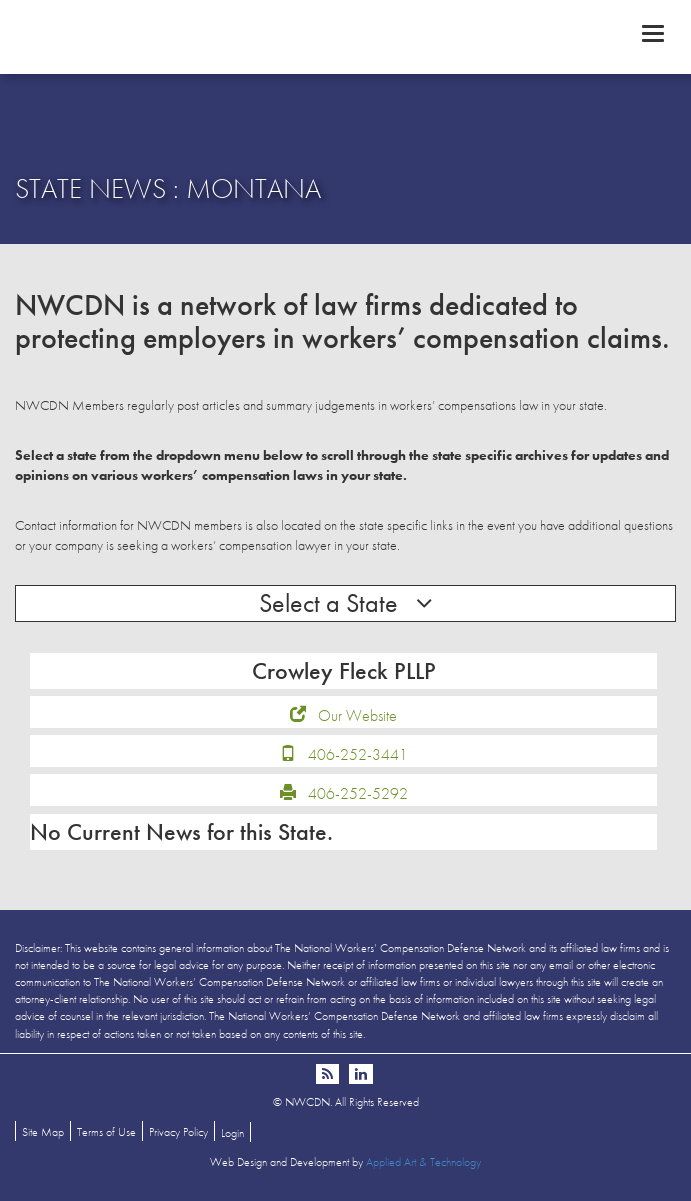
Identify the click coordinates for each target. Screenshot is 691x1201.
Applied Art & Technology (423, 1162)
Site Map (43, 1132)
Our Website (357, 715)
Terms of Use (106, 1132)
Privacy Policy (178, 1132)
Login (232, 1133)
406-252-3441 (358, 754)
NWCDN (345, 36)
